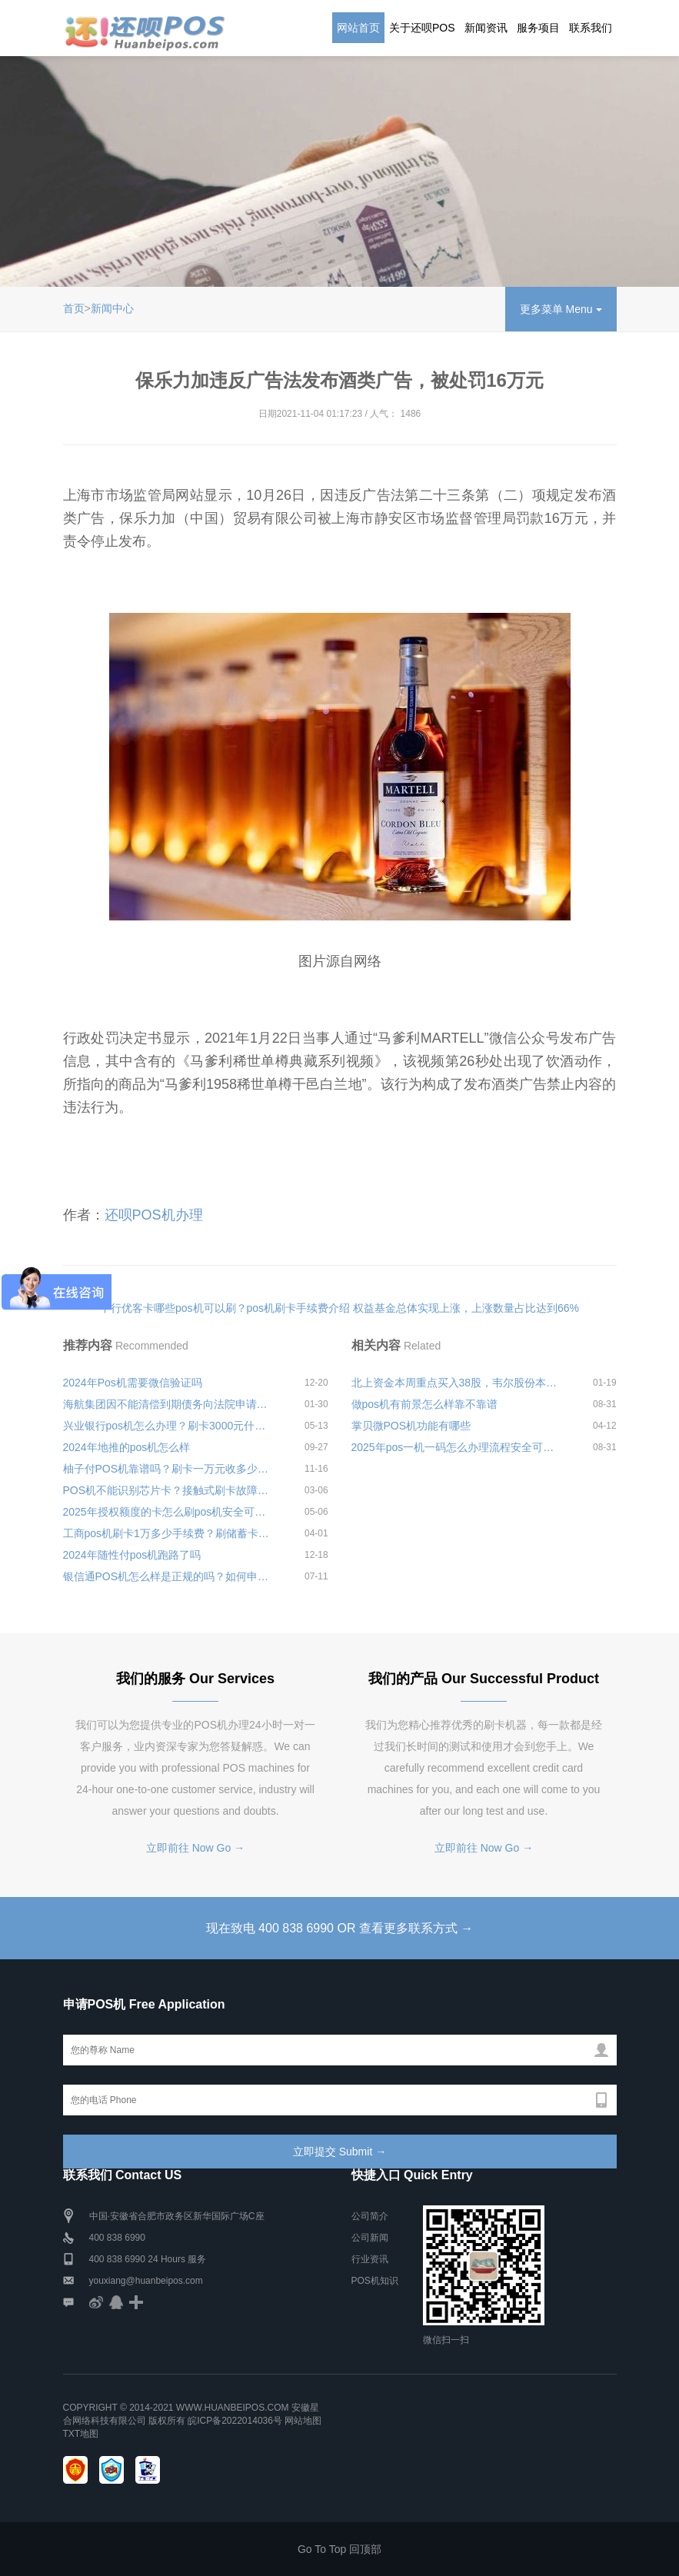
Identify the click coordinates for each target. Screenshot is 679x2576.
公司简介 (369, 2216)
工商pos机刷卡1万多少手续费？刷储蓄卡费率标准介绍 (169, 1533)
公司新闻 (369, 2237)
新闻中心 (112, 308)
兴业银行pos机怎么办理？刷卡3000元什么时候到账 (169, 1425)
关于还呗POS (422, 28)
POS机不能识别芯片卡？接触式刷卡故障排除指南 (169, 1490)
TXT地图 (81, 2433)
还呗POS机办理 (154, 1215)
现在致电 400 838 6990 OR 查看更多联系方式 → (340, 1928)
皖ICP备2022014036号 (236, 2420)
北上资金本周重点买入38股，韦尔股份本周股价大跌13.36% (457, 1382)
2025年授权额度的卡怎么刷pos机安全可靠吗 (169, 1512)
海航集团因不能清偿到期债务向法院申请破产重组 (169, 1404)
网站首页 (358, 28)
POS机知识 (374, 2280)
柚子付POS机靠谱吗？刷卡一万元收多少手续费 (169, 1469)
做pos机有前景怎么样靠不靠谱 (424, 1404)
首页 (74, 308)
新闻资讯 (486, 28)
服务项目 (538, 28)
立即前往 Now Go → (195, 1848)
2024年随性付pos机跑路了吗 (132, 1555)
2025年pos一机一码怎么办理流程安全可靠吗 (457, 1447)
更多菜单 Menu (561, 309)
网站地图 (303, 2420)
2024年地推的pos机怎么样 (127, 1447)
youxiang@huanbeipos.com (146, 2280)
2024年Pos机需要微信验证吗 (132, 1382)
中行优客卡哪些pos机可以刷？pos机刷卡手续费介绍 (225, 1308)
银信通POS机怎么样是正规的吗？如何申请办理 (169, 1576)
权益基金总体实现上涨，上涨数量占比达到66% (466, 1308)
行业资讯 (369, 2259)
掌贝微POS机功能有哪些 (411, 1425)
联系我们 (590, 28)
